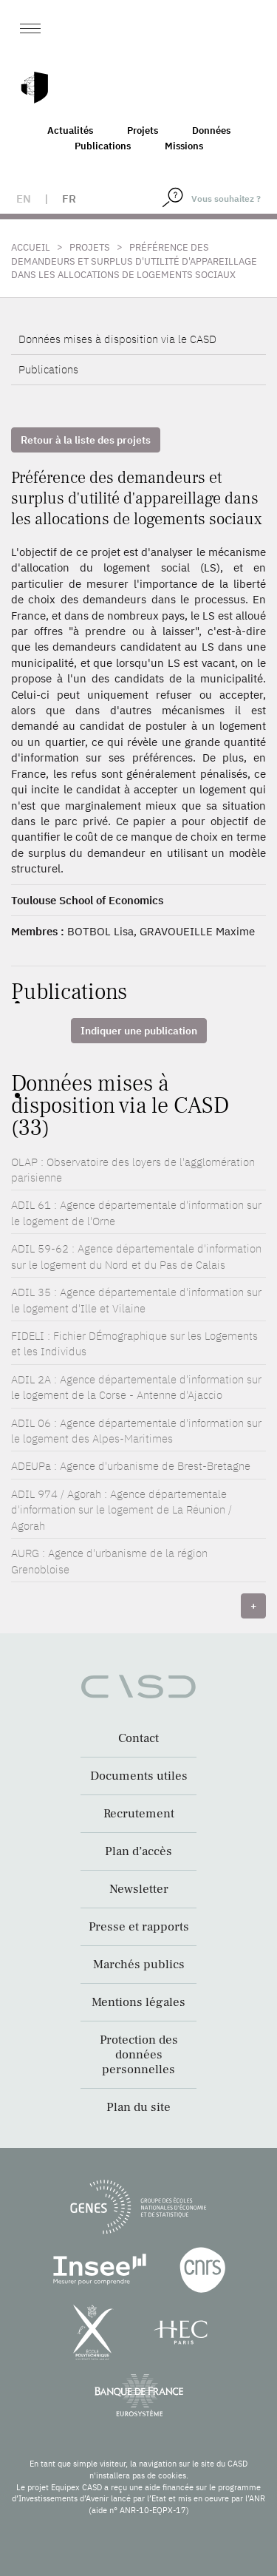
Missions (184, 146)
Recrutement (138, 1814)
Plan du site (138, 2107)
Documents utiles (139, 1776)
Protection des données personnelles (139, 2055)
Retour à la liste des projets (86, 440)
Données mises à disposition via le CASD (117, 339)
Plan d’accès (138, 1851)
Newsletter (138, 1889)
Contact (138, 1738)
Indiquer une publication (139, 1030)
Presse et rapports (139, 1927)
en (23, 198)
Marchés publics (139, 1964)
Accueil (30, 247)
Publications (103, 146)
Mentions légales (138, 2002)
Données (211, 130)
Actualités (70, 130)
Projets (142, 130)
